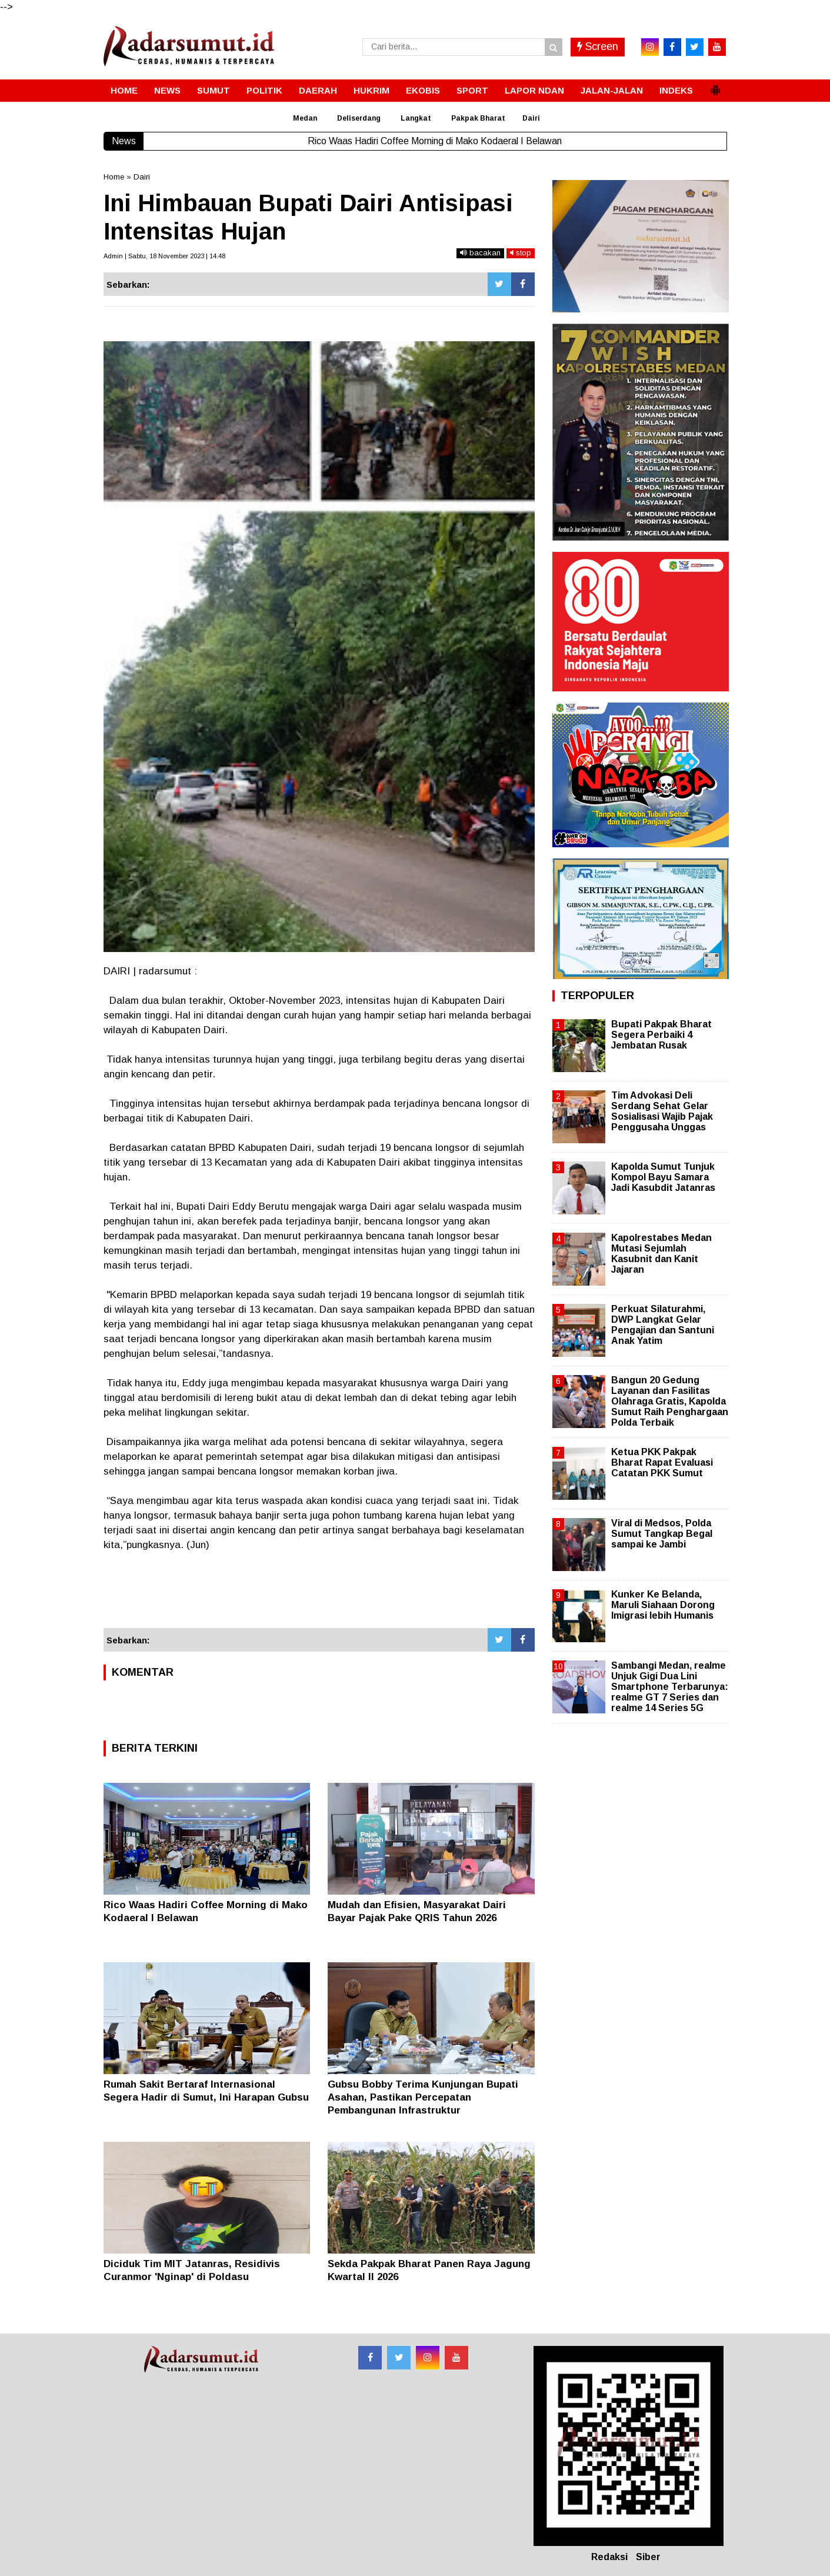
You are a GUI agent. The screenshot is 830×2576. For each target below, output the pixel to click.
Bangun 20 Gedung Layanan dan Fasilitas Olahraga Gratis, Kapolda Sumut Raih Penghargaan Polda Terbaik (669, 1401)
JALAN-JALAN (612, 90)
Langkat (416, 118)
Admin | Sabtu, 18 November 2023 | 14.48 (164, 255)
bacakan (480, 252)
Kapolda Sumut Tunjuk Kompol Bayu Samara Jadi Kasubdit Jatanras (663, 1177)
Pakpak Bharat (478, 118)
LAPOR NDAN (534, 90)
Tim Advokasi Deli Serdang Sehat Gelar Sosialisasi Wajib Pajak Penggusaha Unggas (662, 1111)
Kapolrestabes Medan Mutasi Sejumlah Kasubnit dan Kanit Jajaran (661, 1254)
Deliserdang (359, 118)
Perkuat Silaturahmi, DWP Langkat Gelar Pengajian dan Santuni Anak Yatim (662, 1325)
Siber (648, 2557)
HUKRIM (371, 90)
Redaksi (609, 2557)
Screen (597, 46)
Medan (305, 118)
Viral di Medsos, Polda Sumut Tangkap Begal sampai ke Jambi (661, 1533)
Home (114, 176)
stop (520, 252)
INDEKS (676, 90)
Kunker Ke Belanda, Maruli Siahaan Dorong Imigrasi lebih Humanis (663, 1604)
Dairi (531, 118)
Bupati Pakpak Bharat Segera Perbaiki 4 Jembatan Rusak (661, 1034)
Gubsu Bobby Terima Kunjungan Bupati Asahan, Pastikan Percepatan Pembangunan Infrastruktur (423, 2097)
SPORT (472, 90)
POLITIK (264, 90)
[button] (715, 85)
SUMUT (213, 90)
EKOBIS (423, 90)
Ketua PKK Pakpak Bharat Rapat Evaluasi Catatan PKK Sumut (662, 1462)
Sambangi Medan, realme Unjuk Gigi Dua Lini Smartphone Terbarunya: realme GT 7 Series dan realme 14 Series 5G (669, 1686)
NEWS (167, 90)
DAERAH (318, 90)
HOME (124, 90)
